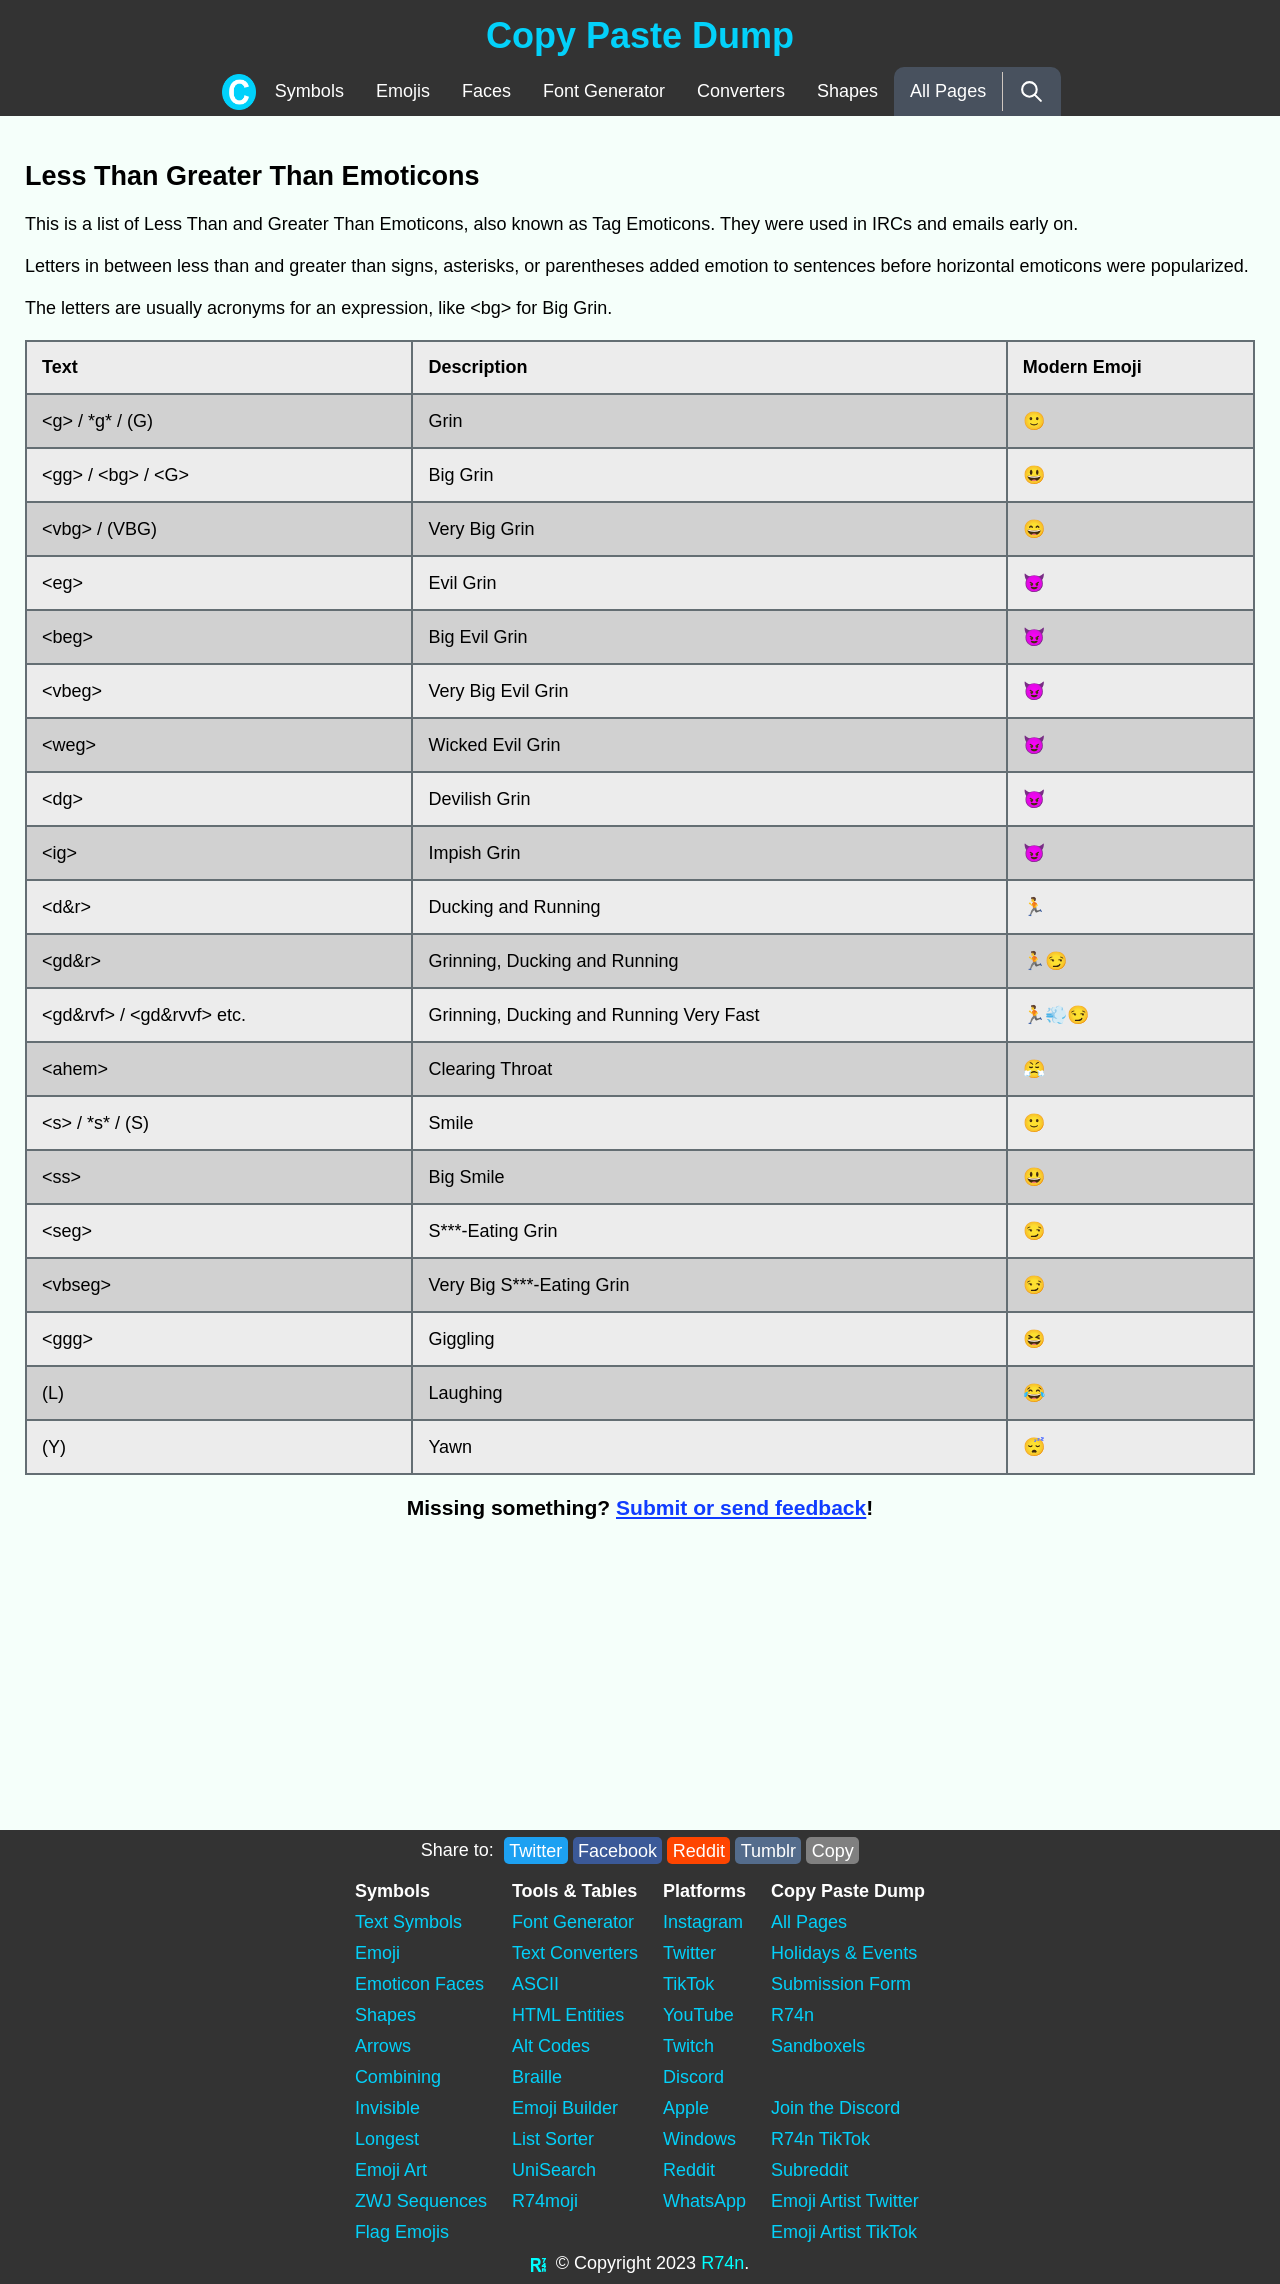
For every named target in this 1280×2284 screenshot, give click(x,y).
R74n (792, 2015)
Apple (686, 2108)
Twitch (688, 2046)
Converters (741, 91)
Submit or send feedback (741, 1507)
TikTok (688, 1984)
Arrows (383, 2046)
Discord (693, 2077)
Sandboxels (818, 2046)
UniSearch (554, 2170)
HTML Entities (568, 2015)
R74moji (545, 2201)
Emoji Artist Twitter (845, 2201)
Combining (398, 2077)
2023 (676, 2263)
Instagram (703, 1922)
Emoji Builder (565, 2108)
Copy (833, 1850)
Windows (699, 2139)
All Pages (948, 91)
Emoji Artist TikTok (844, 2232)
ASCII (535, 1984)
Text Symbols (408, 1922)
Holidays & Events (844, 1953)
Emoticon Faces (419, 1984)
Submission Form (841, 1984)
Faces (486, 91)
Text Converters (575, 1953)
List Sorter (553, 2139)
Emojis (403, 91)
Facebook (617, 1850)
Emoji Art (391, 2170)
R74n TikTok (820, 2139)
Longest (387, 2139)
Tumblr (768, 1850)
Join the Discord (835, 2108)
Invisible (387, 2108)
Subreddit (809, 2170)
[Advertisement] (315, 1685)
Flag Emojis (402, 2232)
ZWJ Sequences (421, 2201)
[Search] (1031, 91)
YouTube (698, 2015)
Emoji (377, 1953)
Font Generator (604, 91)
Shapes (847, 91)
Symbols (309, 91)
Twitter (535, 1850)
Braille (537, 2077)
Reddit (699, 1850)
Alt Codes (551, 2046)
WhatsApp (704, 2201)
